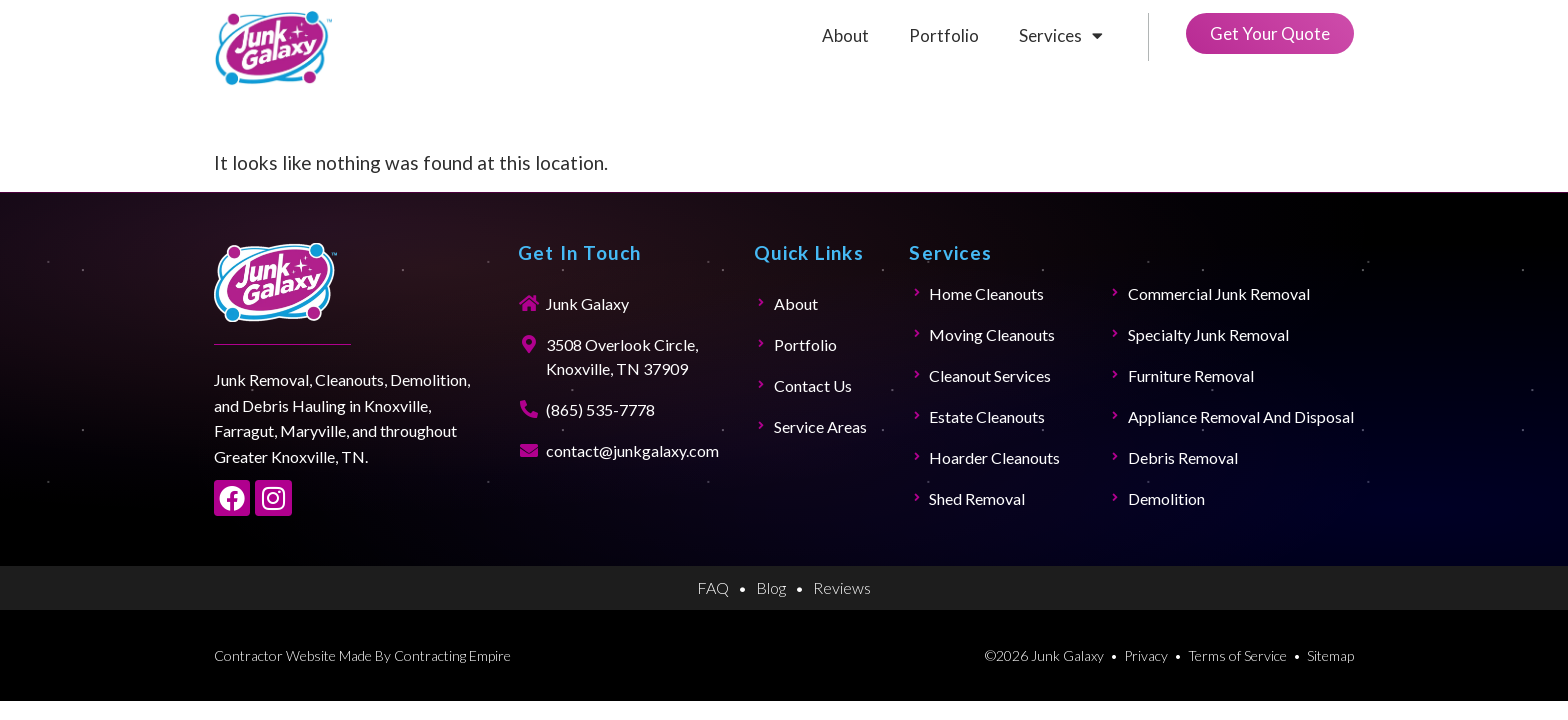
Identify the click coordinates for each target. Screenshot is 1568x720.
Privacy (1146, 655)
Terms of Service (1237, 655)
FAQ (713, 587)
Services (1061, 35)
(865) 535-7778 (600, 409)
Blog (771, 587)
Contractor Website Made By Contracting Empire (362, 655)
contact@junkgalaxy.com (632, 450)
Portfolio (944, 35)
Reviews (842, 587)
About (845, 35)
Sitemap (1330, 655)
